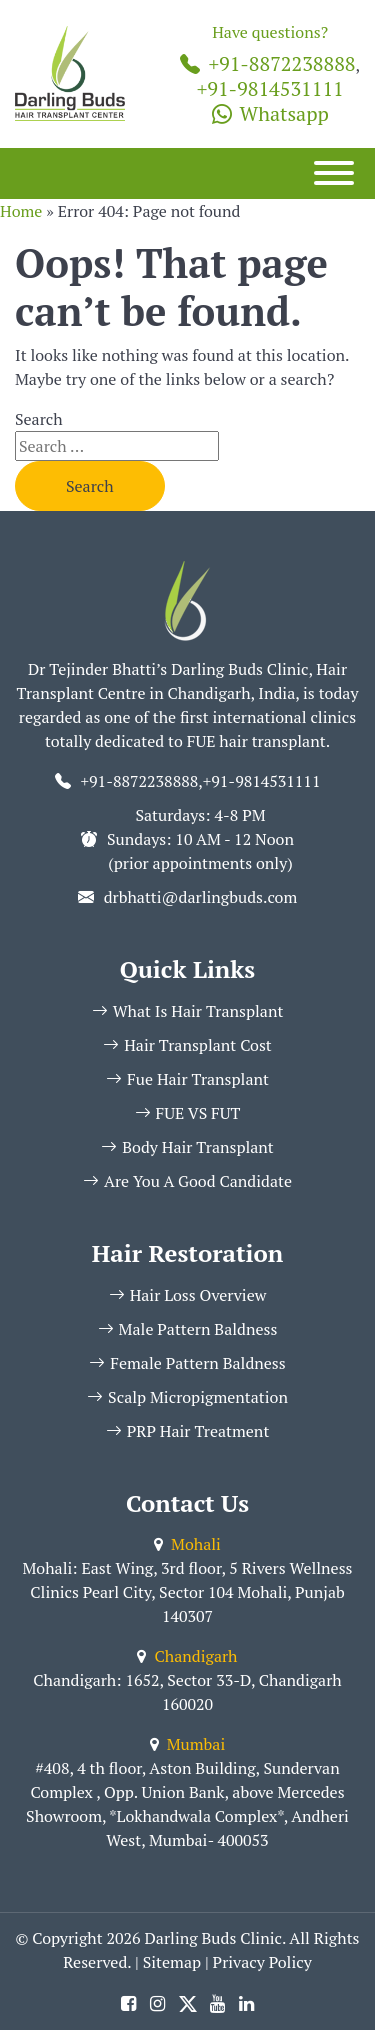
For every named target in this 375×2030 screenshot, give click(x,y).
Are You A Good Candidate (187, 1181)
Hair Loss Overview (188, 1295)
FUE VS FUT (188, 1113)
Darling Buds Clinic (213, 1938)
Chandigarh (187, 1656)
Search (39, 419)
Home (21, 211)
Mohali (187, 1544)
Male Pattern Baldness (188, 1329)
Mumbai (187, 1744)
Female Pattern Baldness (187, 1363)
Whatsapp (270, 113)
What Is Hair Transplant (188, 1011)
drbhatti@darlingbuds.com (201, 897)
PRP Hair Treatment (188, 1431)
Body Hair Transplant (187, 1147)
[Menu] (334, 173)
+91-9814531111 (270, 88)
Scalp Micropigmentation (187, 1397)
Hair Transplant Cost (187, 1045)
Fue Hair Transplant (187, 1079)
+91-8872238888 (267, 63)
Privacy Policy (262, 1962)
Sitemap (172, 1962)
